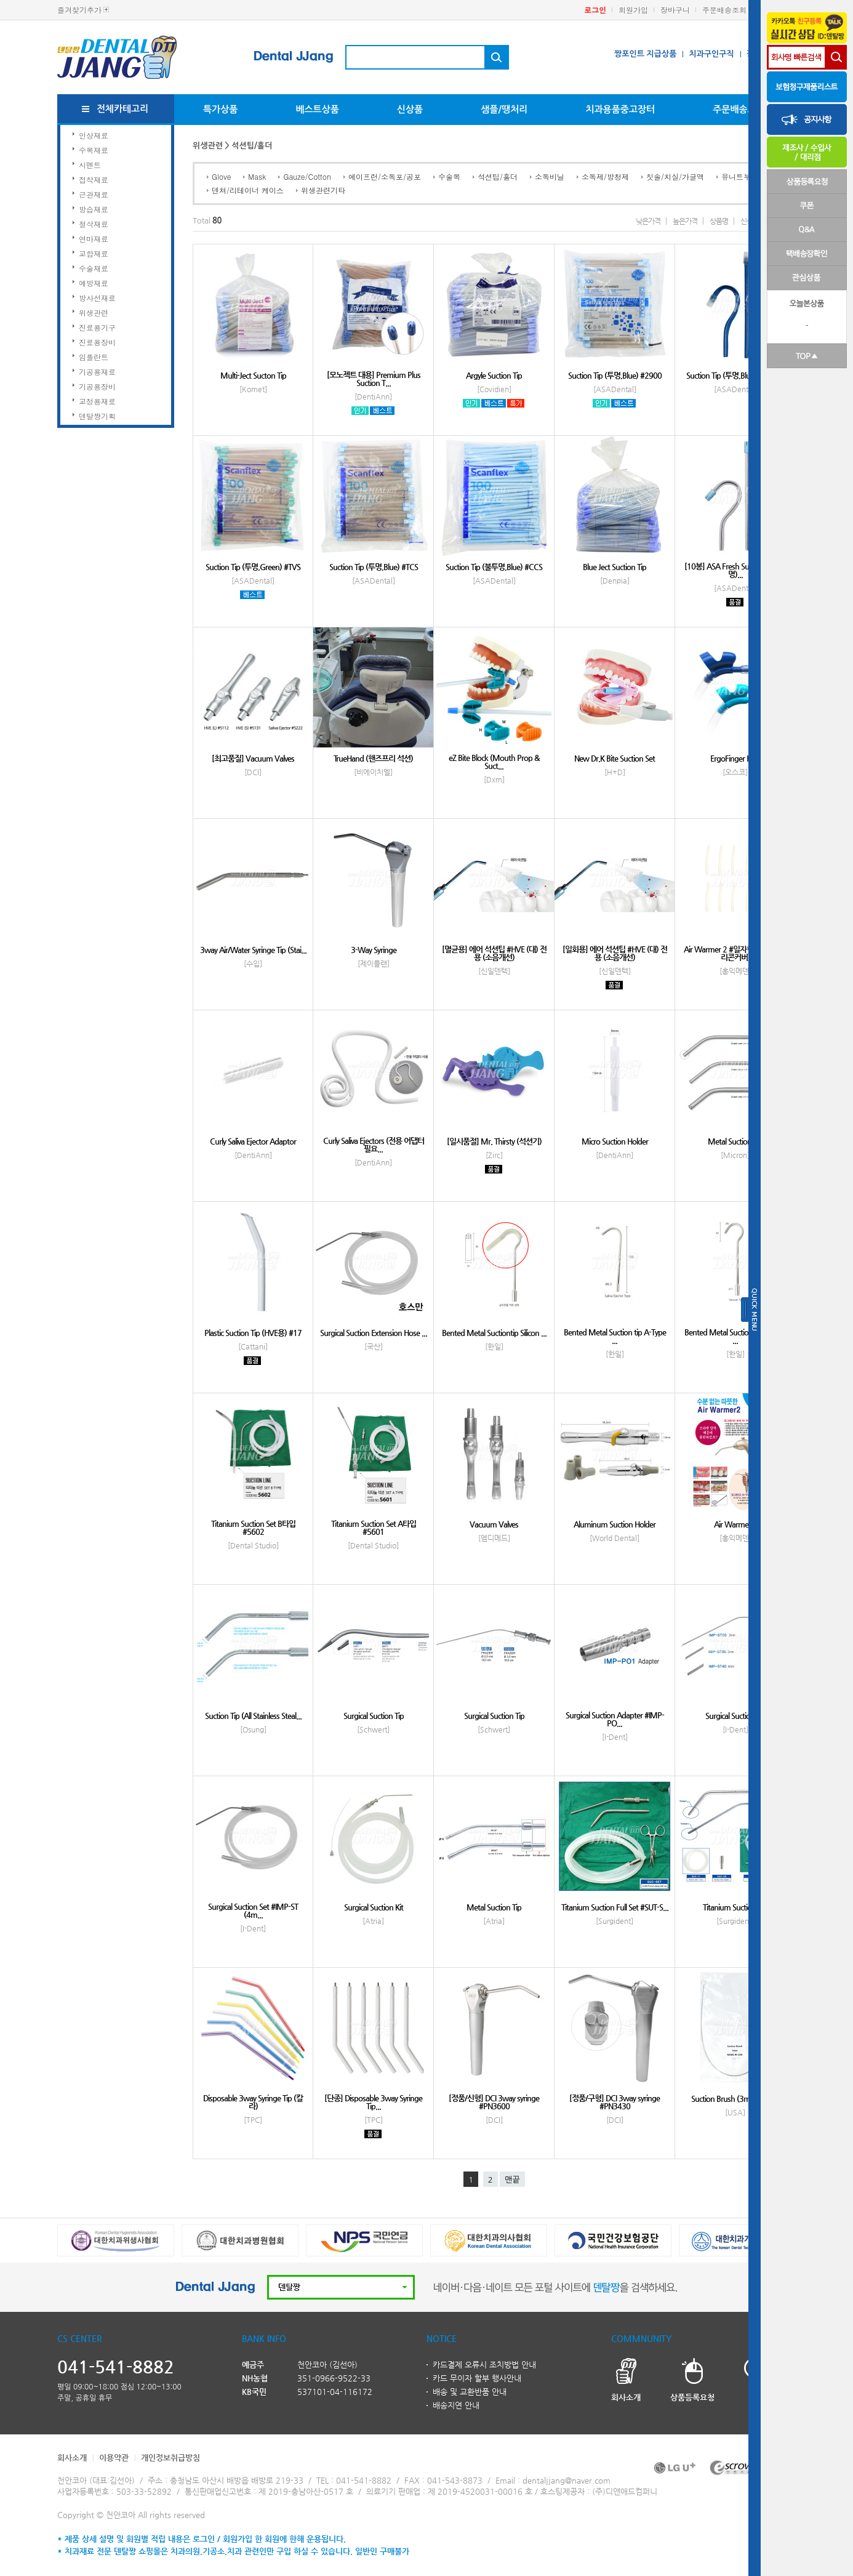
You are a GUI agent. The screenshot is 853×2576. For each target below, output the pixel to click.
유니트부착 (739, 176)
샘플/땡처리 (504, 109)
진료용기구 (97, 327)
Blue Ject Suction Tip (614, 567)
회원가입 (633, 9)
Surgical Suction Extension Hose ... (373, 1333)
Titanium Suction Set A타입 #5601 (373, 1527)
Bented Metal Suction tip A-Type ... (615, 1336)
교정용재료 (97, 401)
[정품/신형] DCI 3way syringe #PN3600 (494, 2102)
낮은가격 (648, 221)
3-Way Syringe (373, 950)
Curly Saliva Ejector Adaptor (253, 1141)
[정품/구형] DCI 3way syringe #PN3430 (614, 2102)
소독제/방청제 (605, 176)
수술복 (449, 176)
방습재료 (93, 209)
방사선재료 (97, 297)
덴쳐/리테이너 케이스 (248, 190)
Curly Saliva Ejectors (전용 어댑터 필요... (373, 1145)
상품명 (719, 221)
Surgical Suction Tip (373, 1716)
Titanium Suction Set (735, 1907)
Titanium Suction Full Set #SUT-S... (614, 1907)
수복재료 (93, 150)
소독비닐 (549, 176)
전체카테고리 (123, 108)
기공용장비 (97, 386)
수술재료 (93, 268)
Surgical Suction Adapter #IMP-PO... (615, 1719)
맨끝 (512, 2180)
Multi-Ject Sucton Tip (253, 375)
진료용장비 (97, 342)
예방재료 (93, 283)
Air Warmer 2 (735, 1524)
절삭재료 (93, 224)
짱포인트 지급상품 (645, 54)
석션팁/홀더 (498, 176)
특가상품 (220, 109)
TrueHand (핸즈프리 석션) (373, 758)
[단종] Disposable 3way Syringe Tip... (373, 2102)
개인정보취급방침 (170, 2457)
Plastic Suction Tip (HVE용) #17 (253, 1333)
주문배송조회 (724, 9)
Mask (257, 176)
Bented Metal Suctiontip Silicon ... (494, 1333)
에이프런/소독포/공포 (384, 176)
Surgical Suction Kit (373, 1907)
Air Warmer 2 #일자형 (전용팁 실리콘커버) (735, 953)
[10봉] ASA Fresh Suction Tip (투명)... (735, 570)
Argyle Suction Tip (494, 375)
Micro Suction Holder (615, 1141)
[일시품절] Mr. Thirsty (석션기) (494, 1141)
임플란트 (93, 357)
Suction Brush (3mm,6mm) (735, 2099)
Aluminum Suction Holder (614, 1524)
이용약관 (114, 2457)
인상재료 (93, 135)
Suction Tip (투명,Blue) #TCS (373, 567)
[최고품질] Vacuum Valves (253, 758)
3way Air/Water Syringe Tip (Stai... (253, 950)
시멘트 (90, 164)
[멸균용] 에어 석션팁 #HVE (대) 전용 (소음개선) (494, 953)
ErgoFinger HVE (735, 758)
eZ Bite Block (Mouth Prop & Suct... (494, 762)
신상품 (410, 109)
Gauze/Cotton (307, 176)
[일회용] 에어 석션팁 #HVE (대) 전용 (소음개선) (615, 953)
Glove (221, 176)
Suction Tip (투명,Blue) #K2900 (735, 375)
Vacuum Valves (494, 1524)
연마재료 (93, 238)
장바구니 (675, 9)
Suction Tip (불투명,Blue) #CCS (494, 567)
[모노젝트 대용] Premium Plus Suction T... (373, 379)
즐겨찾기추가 (79, 9)
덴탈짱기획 (97, 416)
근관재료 (93, 194)
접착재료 (93, 179)
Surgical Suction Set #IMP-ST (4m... (253, 1910)
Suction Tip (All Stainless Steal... (253, 1716)
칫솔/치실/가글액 (675, 176)
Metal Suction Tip (735, 1141)
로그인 (595, 9)
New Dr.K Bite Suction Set (614, 758)
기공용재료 (97, 371)
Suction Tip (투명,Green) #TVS (253, 567)
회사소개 (72, 2457)
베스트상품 (317, 109)
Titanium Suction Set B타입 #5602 (253, 1527)
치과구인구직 (711, 54)
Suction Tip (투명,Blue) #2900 (615, 375)
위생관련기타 (323, 190)
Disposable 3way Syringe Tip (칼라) (253, 2102)
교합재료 (93, 253)
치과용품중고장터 (620, 109)
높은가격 (685, 221)
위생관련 (93, 312)
